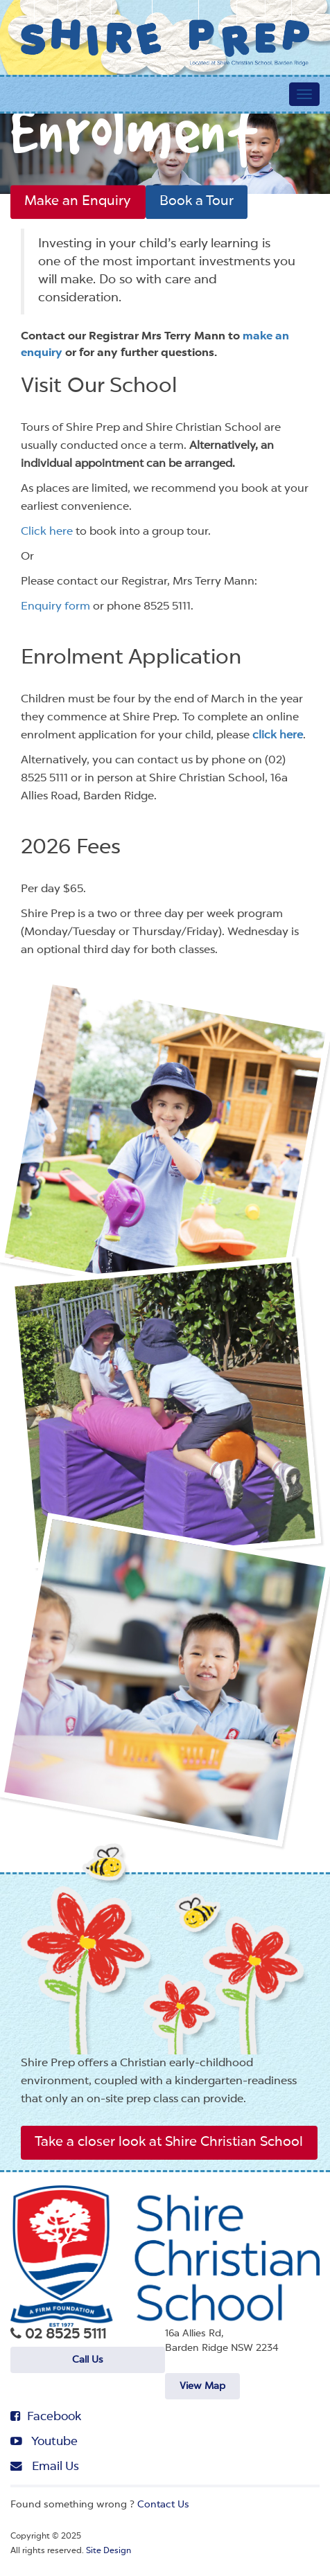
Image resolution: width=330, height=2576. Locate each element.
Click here (47, 532)
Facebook (44, 2414)
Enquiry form (55, 606)
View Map (202, 2385)
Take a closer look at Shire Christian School (160, 2142)
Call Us (87, 2364)
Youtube (42, 2439)
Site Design (108, 2550)
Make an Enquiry (74, 202)
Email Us (43, 2464)
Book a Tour (186, 202)
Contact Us (163, 2503)
